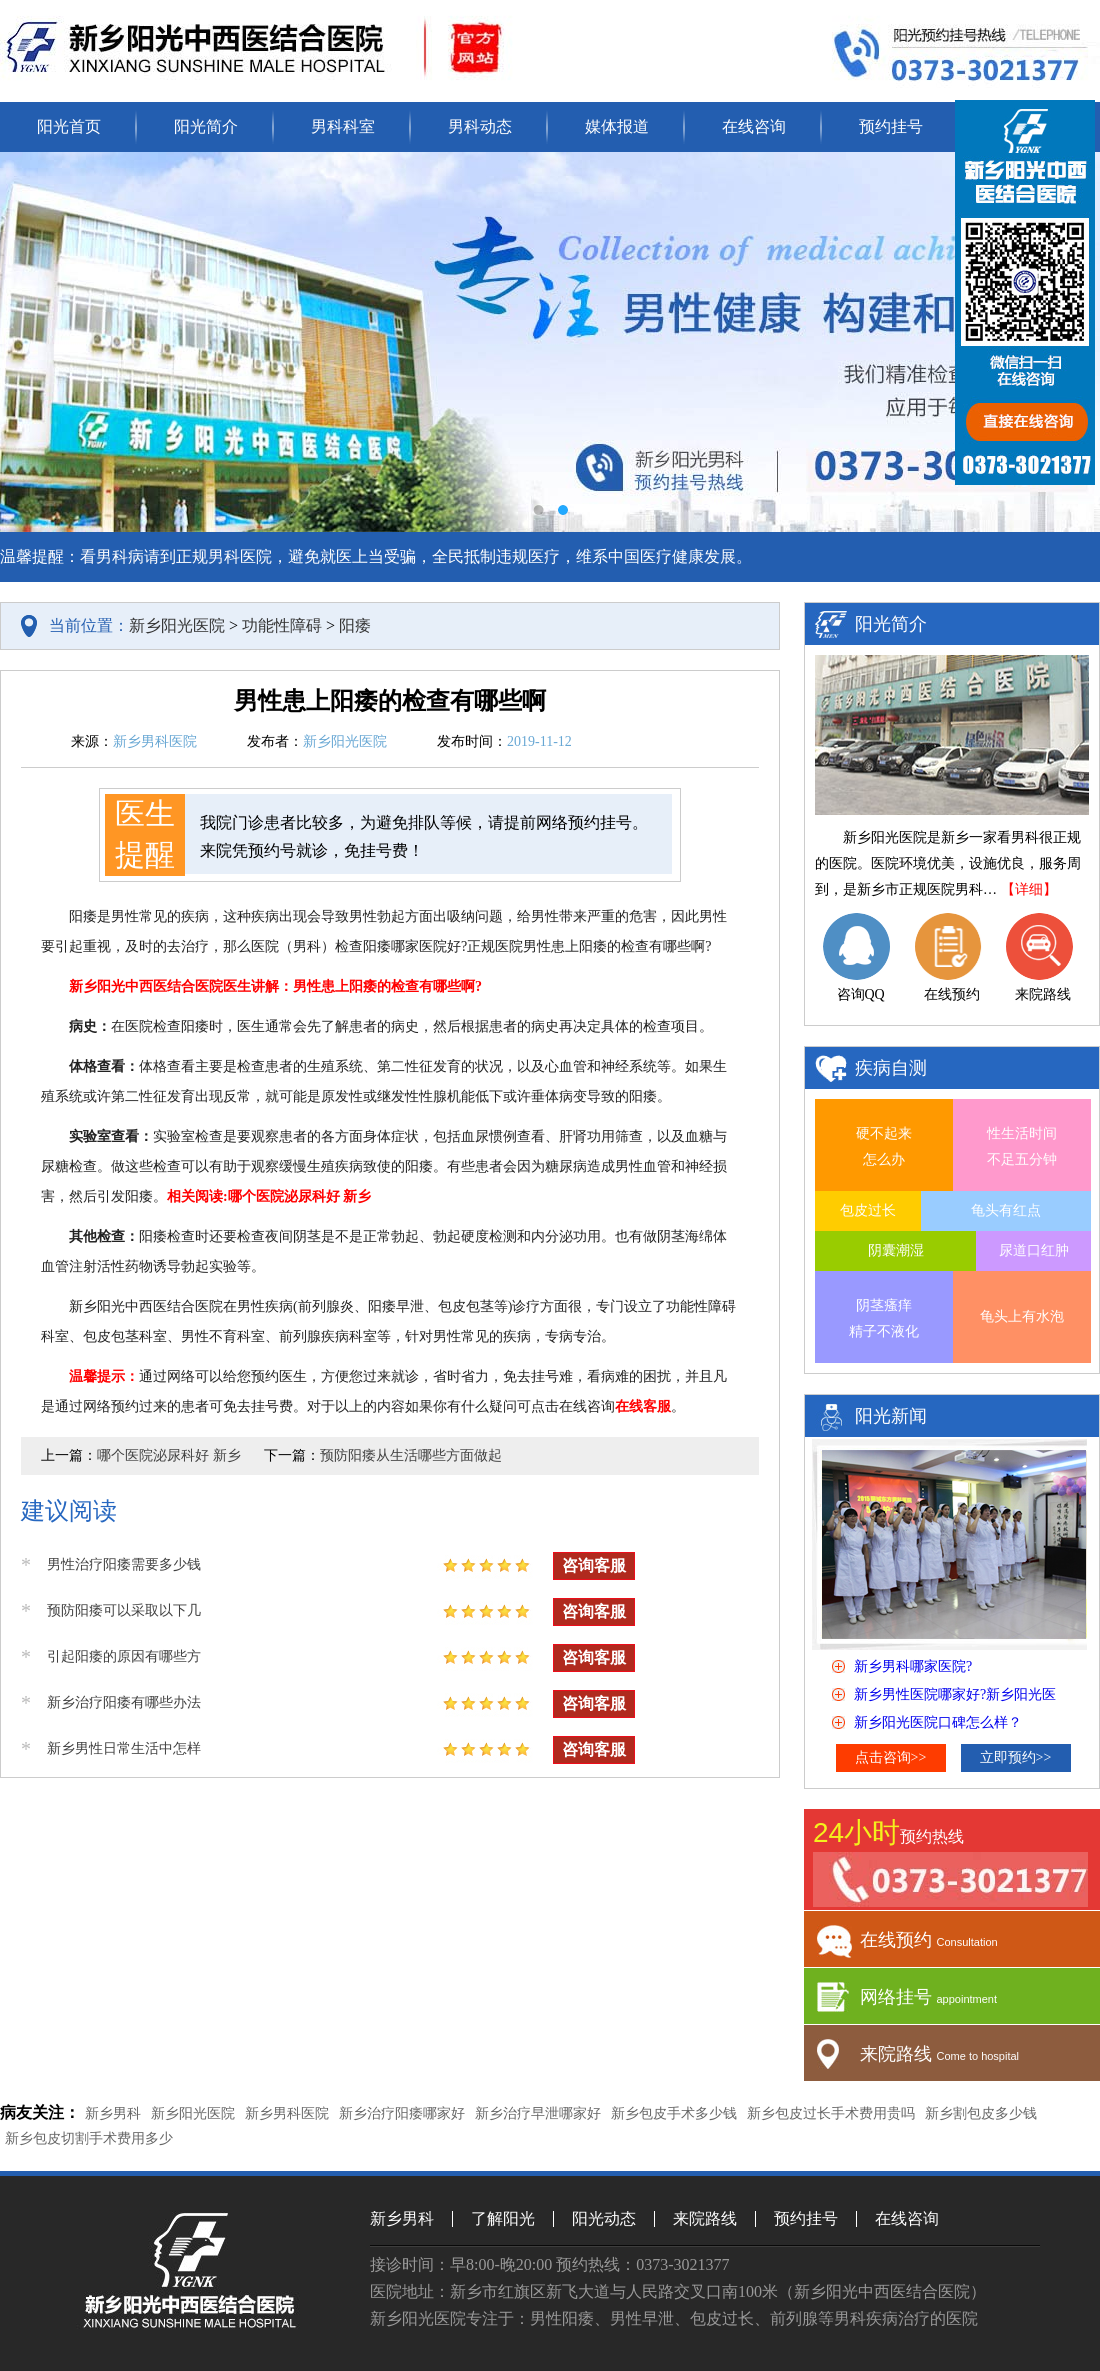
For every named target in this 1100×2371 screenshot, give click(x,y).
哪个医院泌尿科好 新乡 (169, 1455)
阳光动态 (604, 2218)
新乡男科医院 (287, 2113)
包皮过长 (868, 1210)
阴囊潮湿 (896, 1250)
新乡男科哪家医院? (913, 1666)
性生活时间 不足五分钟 (1022, 1146)
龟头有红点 (1006, 1210)
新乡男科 (113, 2113)
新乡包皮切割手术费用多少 (89, 2138)
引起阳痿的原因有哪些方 (124, 1656)
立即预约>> (1016, 1757)
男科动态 (480, 126)
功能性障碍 (282, 625)
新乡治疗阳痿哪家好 (402, 2113)
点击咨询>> (891, 1757)
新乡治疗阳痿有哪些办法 (124, 1702)
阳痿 (355, 625)
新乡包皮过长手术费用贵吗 (831, 2113)
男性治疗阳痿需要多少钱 (124, 1564)
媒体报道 (617, 126)
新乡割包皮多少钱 (981, 2113)
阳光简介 (206, 126)
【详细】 (1029, 889)
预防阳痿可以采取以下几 (124, 1610)
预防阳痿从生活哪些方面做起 (411, 1455)
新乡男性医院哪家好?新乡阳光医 (955, 1694)
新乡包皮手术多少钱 (674, 2113)
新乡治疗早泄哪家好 (538, 2113)
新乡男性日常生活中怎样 (124, 1748)
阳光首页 (69, 126)
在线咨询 (754, 126)
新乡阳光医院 (177, 625)
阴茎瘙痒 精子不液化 (884, 1318)
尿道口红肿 (1034, 1250)
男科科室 (343, 126)
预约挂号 (891, 126)
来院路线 (705, 2218)
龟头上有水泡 (1022, 1316)
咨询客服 (594, 1565)
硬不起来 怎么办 (884, 1146)
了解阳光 (503, 2218)
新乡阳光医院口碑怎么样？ (938, 1722)
